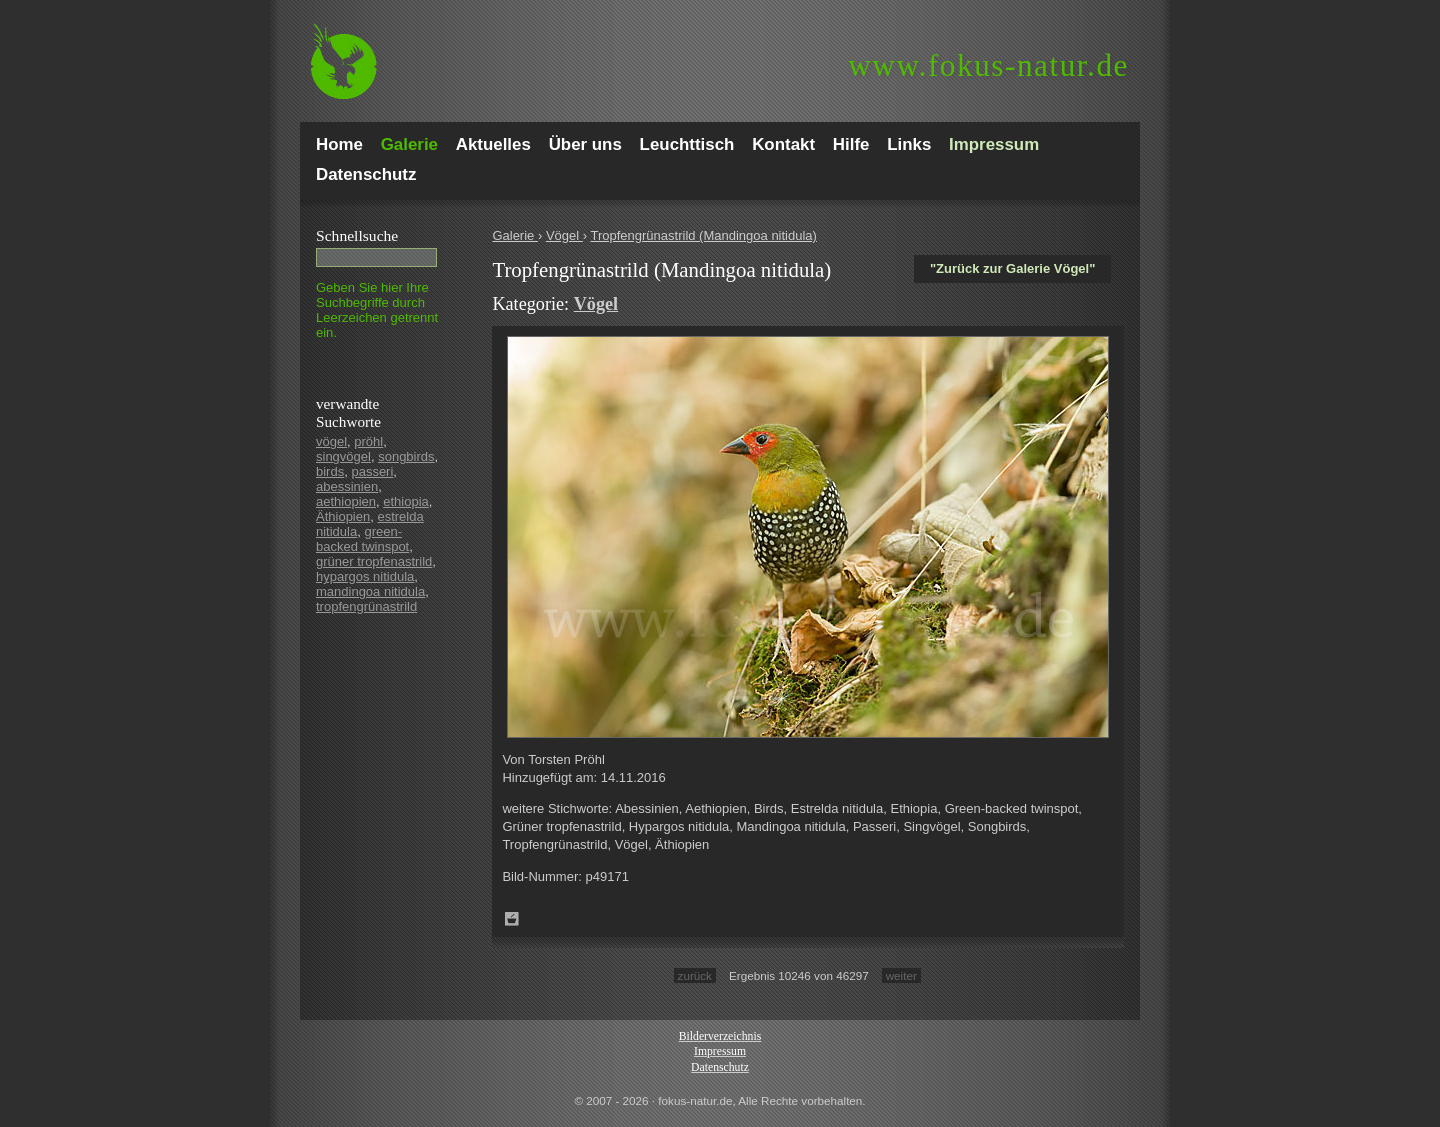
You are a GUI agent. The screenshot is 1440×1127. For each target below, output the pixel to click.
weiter (901, 975)
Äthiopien (343, 516)
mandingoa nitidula (370, 591)
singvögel (343, 456)
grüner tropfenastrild (374, 561)
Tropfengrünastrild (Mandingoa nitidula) (703, 235)
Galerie (515, 235)
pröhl (368, 441)
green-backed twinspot (362, 539)
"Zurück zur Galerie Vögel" (1012, 268)
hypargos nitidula (365, 576)
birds (330, 471)
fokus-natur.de (988, 65)
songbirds (406, 456)
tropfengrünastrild (366, 606)
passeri (372, 471)
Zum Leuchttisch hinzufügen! (512, 919)
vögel (331, 441)
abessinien (347, 486)
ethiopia (406, 501)
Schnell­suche (357, 235)
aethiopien (346, 501)
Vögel (564, 235)
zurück (695, 975)
